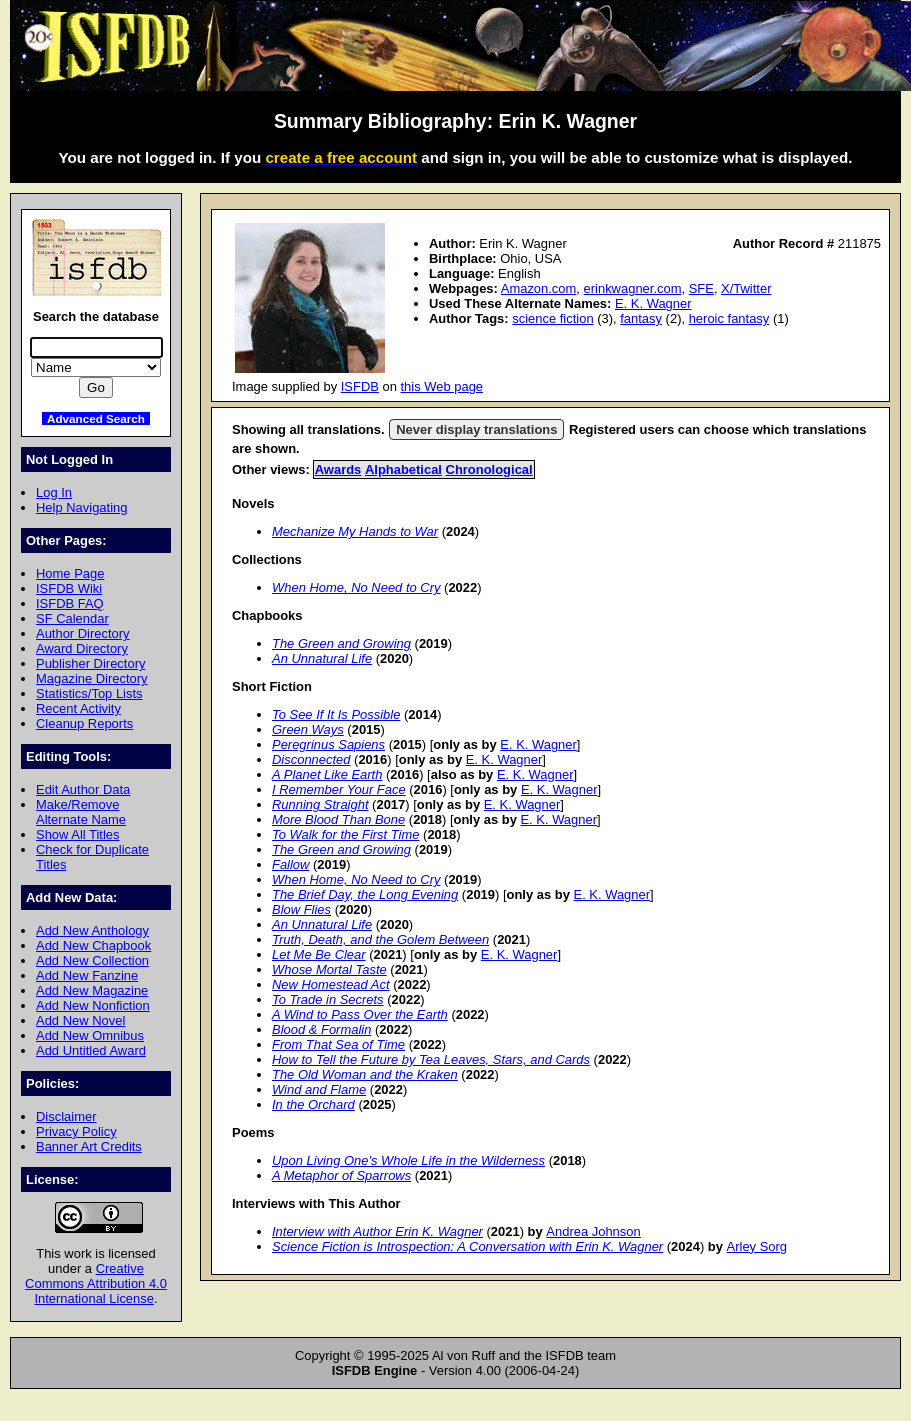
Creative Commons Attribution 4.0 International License (96, 1283)
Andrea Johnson (593, 1231)
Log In (54, 492)
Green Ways (308, 729)
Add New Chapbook (93, 945)
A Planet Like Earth (327, 774)
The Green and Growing (341, 643)
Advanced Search (96, 418)
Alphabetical (403, 469)
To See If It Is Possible (336, 714)
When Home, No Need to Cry (356, 587)
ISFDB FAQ (70, 603)
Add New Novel (80, 1020)
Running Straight (320, 804)
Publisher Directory (90, 663)
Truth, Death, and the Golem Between (380, 939)
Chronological (489, 469)
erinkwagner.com (633, 288)
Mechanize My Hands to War (355, 531)
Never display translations (476, 429)
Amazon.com (539, 288)
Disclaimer (66, 1116)
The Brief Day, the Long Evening (365, 894)
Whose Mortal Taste (329, 969)
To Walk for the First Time (345, 834)
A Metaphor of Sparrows (341, 1175)
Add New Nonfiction (93, 1005)
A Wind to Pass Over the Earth (360, 1014)
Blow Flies (301, 909)
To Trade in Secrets (328, 999)
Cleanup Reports (84, 723)
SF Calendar (72, 618)
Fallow (290, 864)
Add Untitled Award (91, 1050)
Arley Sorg (757, 1246)
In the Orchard (313, 1104)
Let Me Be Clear (319, 954)
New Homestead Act (331, 984)
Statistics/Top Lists (89, 693)
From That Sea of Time (338, 1044)
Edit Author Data (83, 789)
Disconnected (311, 759)
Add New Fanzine (87, 975)
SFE (701, 288)
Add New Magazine (92, 990)
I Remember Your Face (339, 789)
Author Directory (83, 633)
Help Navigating (81, 507)
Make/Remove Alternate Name (81, 812)
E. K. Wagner (653, 303)
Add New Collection (92, 960)
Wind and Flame (319, 1089)
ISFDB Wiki (69, 588)
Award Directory (82, 648)
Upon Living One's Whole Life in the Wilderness (408, 1160)
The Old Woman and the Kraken (365, 1074)
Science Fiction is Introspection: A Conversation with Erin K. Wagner (467, 1246)
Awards (338, 469)
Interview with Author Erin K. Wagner (377, 1231)
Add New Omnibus (90, 1035)
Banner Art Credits (89, 1146)
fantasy (641, 318)
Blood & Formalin (321, 1029)
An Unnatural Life (322, 658)
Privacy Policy (76, 1131)
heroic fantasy (729, 318)
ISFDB (360, 386)
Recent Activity (78, 708)
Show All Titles (78, 834)
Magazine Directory (92, 678)
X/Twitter (746, 288)
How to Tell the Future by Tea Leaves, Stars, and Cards (431, 1059)
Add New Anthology (92, 930)
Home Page (70, 573)
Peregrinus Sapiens (328, 744)
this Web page (442, 386)
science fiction (552, 318)
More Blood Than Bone (338, 819)
